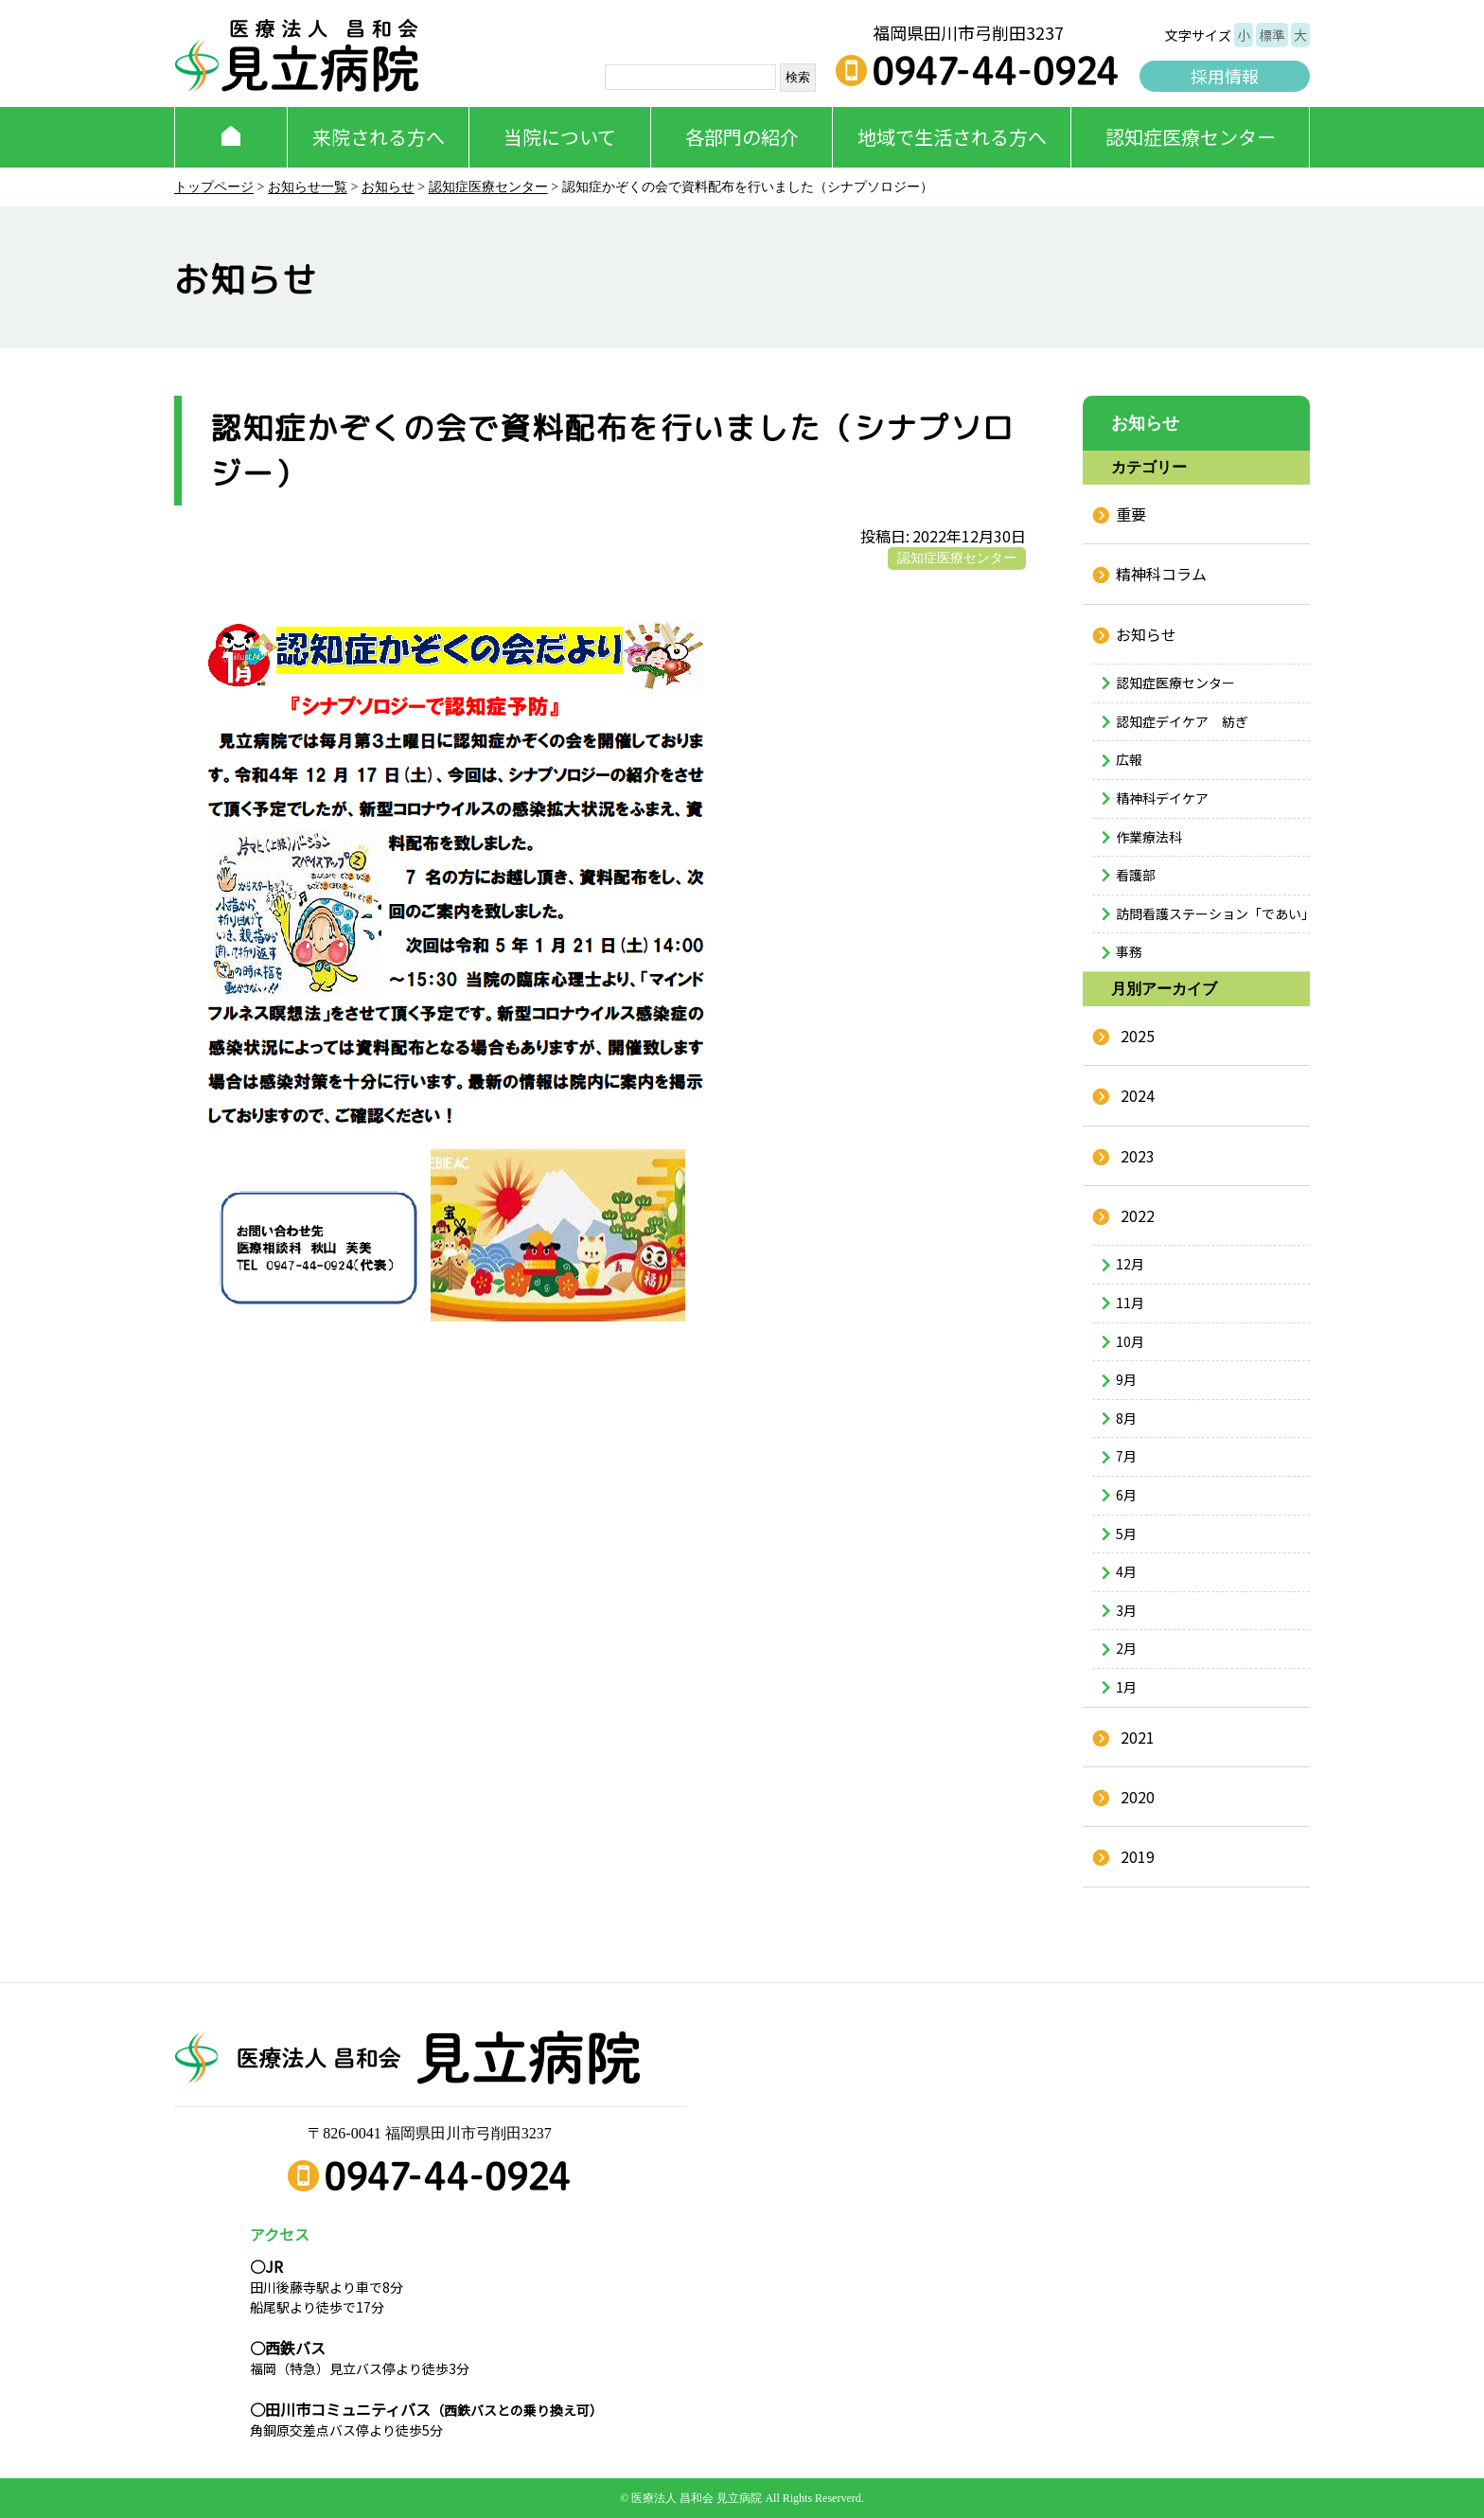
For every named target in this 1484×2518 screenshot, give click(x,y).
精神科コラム (1161, 573)
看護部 (1136, 874)
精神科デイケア (1162, 798)
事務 (1129, 951)
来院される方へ (378, 137)
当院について (560, 137)
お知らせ (388, 187)
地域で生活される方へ (952, 137)
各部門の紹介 (742, 137)
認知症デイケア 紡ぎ (1182, 721)
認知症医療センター (1190, 137)
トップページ (214, 187)
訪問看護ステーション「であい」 (1213, 913)
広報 (1129, 759)
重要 (1131, 514)
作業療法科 (1149, 836)
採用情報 (1225, 75)
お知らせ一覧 (307, 187)
